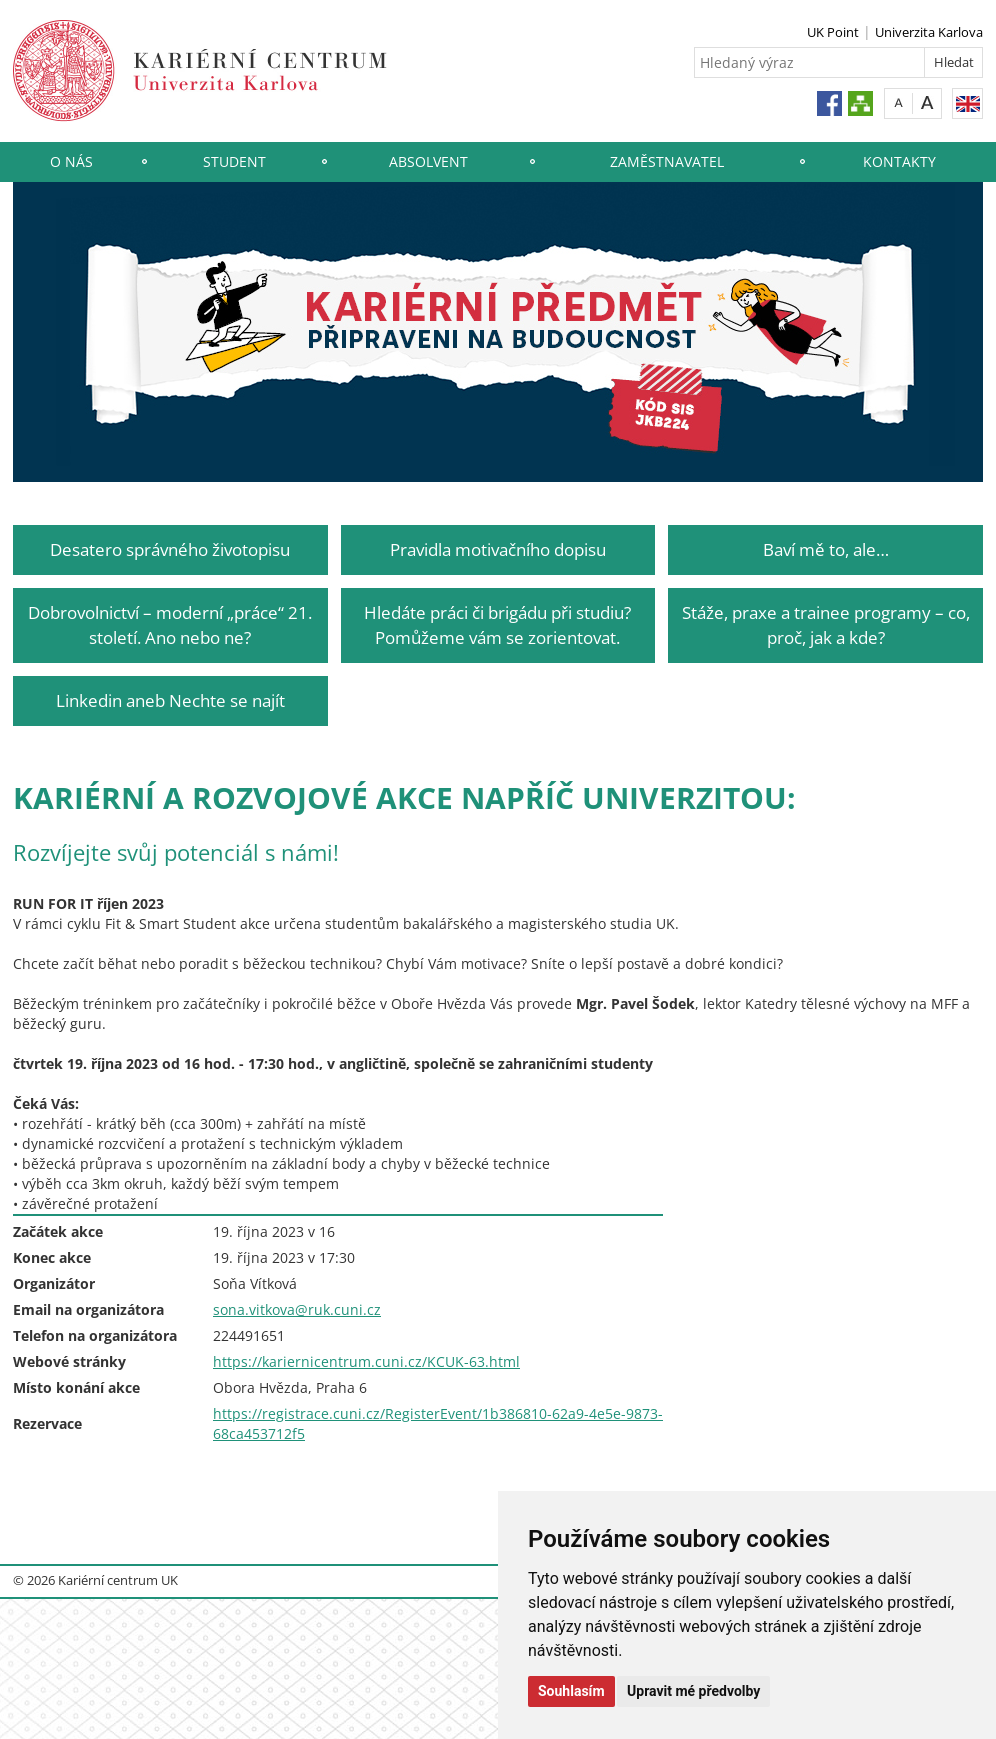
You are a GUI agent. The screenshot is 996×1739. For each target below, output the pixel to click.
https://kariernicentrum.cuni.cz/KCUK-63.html (366, 1361)
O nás (71, 161)
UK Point (833, 32)
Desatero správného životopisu (170, 549)
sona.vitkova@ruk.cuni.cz (297, 1309)
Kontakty (899, 161)
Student (234, 161)
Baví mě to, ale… (826, 549)
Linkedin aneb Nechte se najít (170, 700)
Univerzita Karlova (929, 32)
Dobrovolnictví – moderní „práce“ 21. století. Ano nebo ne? (170, 624)
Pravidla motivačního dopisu (498, 549)
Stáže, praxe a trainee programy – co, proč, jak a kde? (826, 624)
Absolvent (428, 161)
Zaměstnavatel (667, 161)
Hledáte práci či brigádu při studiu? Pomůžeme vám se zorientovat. (497, 624)
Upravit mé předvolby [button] (693, 1691)
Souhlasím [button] (571, 1691)
